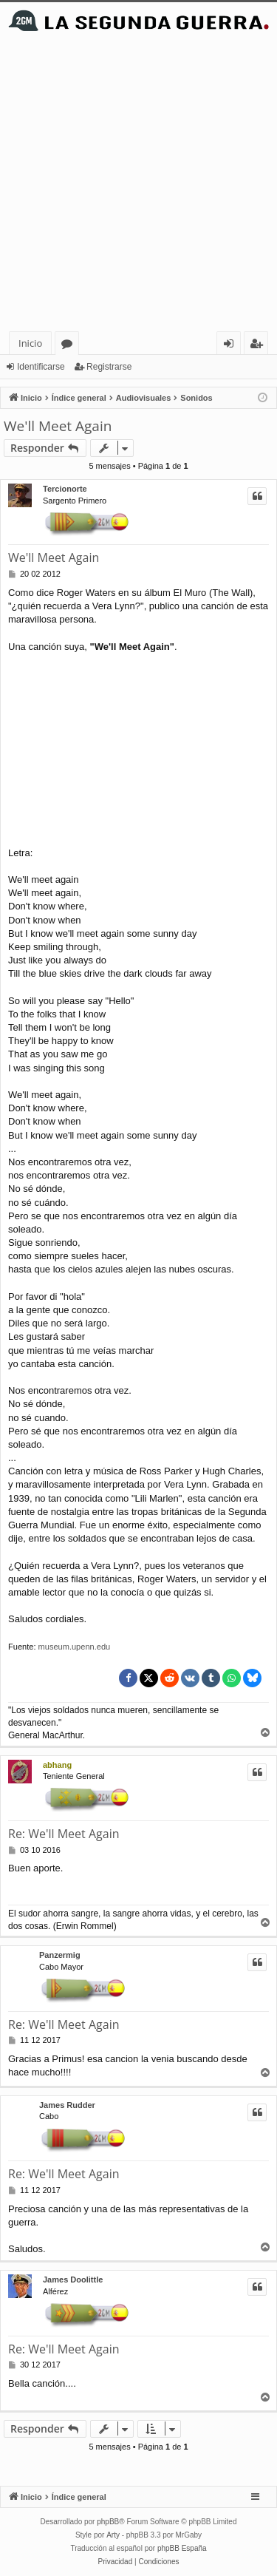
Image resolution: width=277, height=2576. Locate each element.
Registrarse (108, 367)
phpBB (108, 2522)
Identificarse (41, 367)
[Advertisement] (138, 185)
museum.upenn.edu (74, 1646)
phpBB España (182, 2548)
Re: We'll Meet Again (63, 1833)
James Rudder (67, 2105)
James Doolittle (73, 2279)
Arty (113, 2535)
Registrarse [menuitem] (259, 345)
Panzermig (60, 1954)
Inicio (30, 343)
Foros (69, 345)
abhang (57, 1764)
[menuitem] (115, 2562)
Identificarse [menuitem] (232, 345)
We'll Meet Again (58, 425)
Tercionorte (65, 488)
